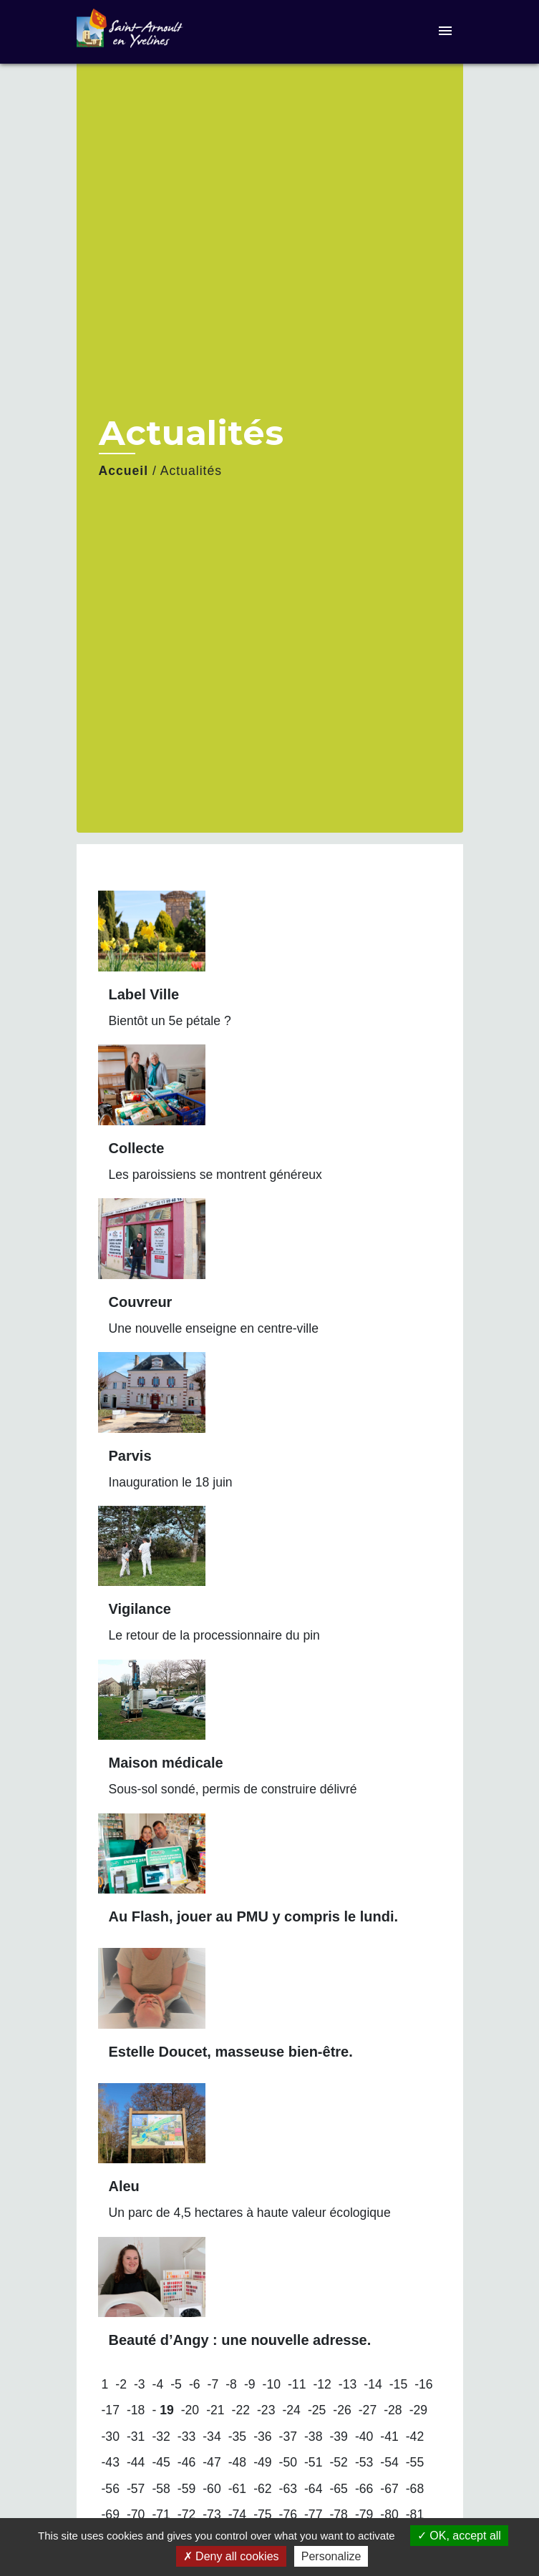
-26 (342, 2410)
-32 (161, 2436)
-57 (136, 2489)
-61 (237, 2489)
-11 (297, 2384)
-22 (241, 2410)
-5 (176, 2384)
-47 (211, 2462)
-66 (364, 2489)
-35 (237, 2436)
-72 (186, 2514)
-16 (423, 2384)
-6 (194, 2384)
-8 (231, 2384)
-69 (111, 2514)
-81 (415, 2514)
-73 (211, 2514)
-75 (262, 2514)
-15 (398, 2384)
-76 (288, 2514)
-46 (186, 2462)
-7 (213, 2384)
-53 (364, 2462)
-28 (393, 2410)
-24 (291, 2410)
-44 (136, 2462)
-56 (111, 2489)
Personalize (331, 2556)
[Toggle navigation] (445, 32)
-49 (262, 2462)
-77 (313, 2514)
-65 (338, 2489)
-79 (364, 2514)
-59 (186, 2489)
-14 (373, 2384)
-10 (272, 2384)
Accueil (124, 471)
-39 (338, 2436)
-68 (415, 2489)
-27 (368, 2410)
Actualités (191, 471)
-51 (313, 2462)
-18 (136, 2410)
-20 (190, 2410)
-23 (266, 2410)
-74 (237, 2514)
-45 (161, 2462)
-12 (322, 2384)
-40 (364, 2436)
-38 (313, 2436)
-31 (136, 2436)
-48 (237, 2462)
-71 (161, 2514)
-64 (313, 2489)
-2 (121, 2384)
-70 (136, 2514)
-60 (211, 2489)
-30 (111, 2436)
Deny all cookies (231, 2556)
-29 (418, 2410)
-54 (389, 2462)
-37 (288, 2436)
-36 (262, 2436)
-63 (288, 2489)
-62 (262, 2489)
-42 (415, 2436)
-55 (415, 2462)
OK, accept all (459, 2536)
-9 (250, 2384)
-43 (111, 2462)
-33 (186, 2436)
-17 (111, 2410)
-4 (158, 2384)
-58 (161, 2489)
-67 (389, 2489)
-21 (215, 2410)
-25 (317, 2410)
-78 (338, 2514)
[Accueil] (130, 32)
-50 (288, 2462)
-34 (211, 2436)
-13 (347, 2384)
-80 (389, 2514)
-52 (338, 2462)
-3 (139, 2384)
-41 (389, 2436)
